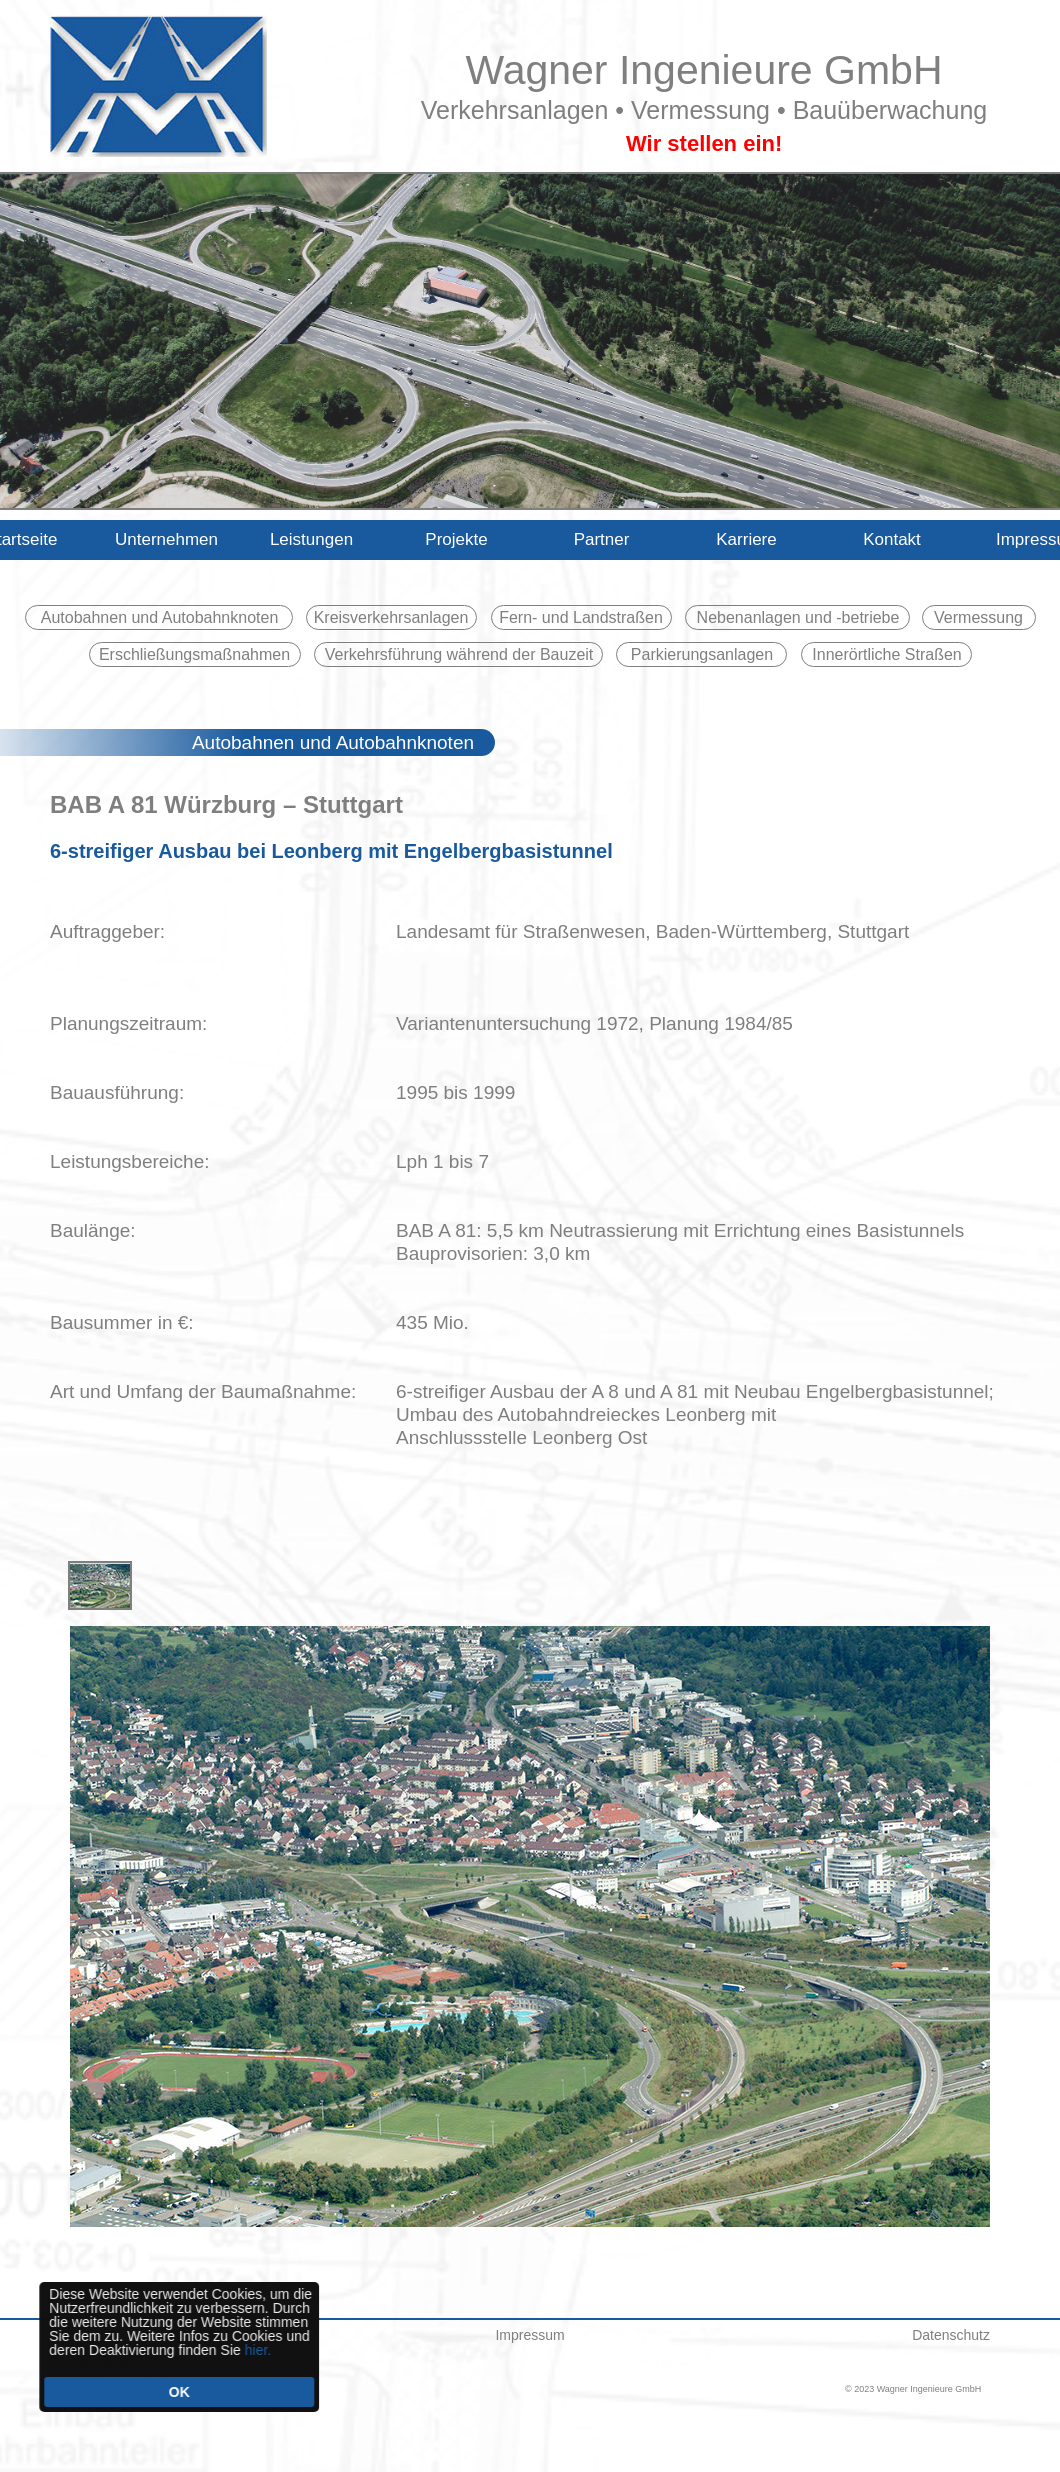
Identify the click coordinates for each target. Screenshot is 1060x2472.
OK (173, 2392)
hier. (252, 2350)
